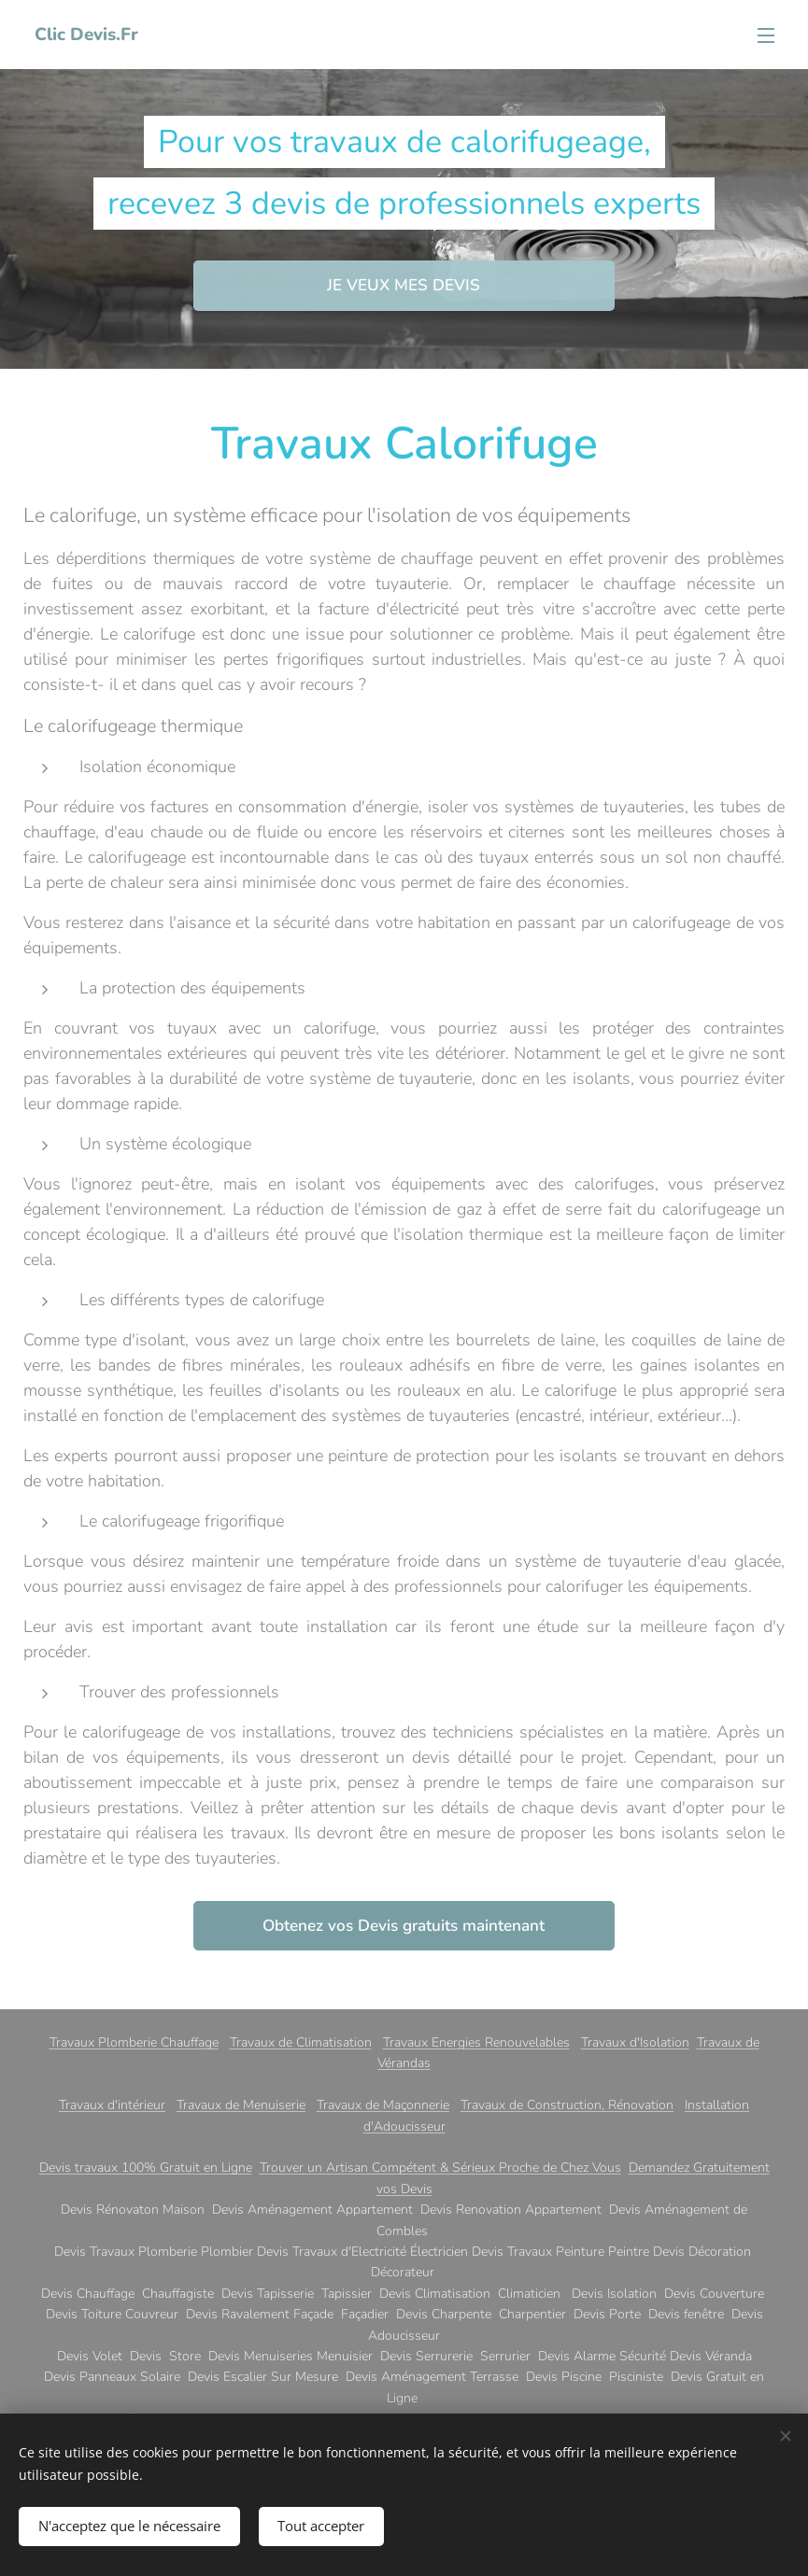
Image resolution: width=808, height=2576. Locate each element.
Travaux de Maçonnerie (383, 2105)
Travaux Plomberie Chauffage (134, 2042)
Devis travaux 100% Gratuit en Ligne (145, 2167)
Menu (766, 35)
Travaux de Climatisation (301, 2042)
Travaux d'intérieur (112, 2105)
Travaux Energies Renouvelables (476, 2042)
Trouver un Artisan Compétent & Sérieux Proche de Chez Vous (440, 2167)
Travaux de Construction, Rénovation (567, 2105)
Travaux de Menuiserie (241, 2105)
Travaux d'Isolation (635, 2042)
